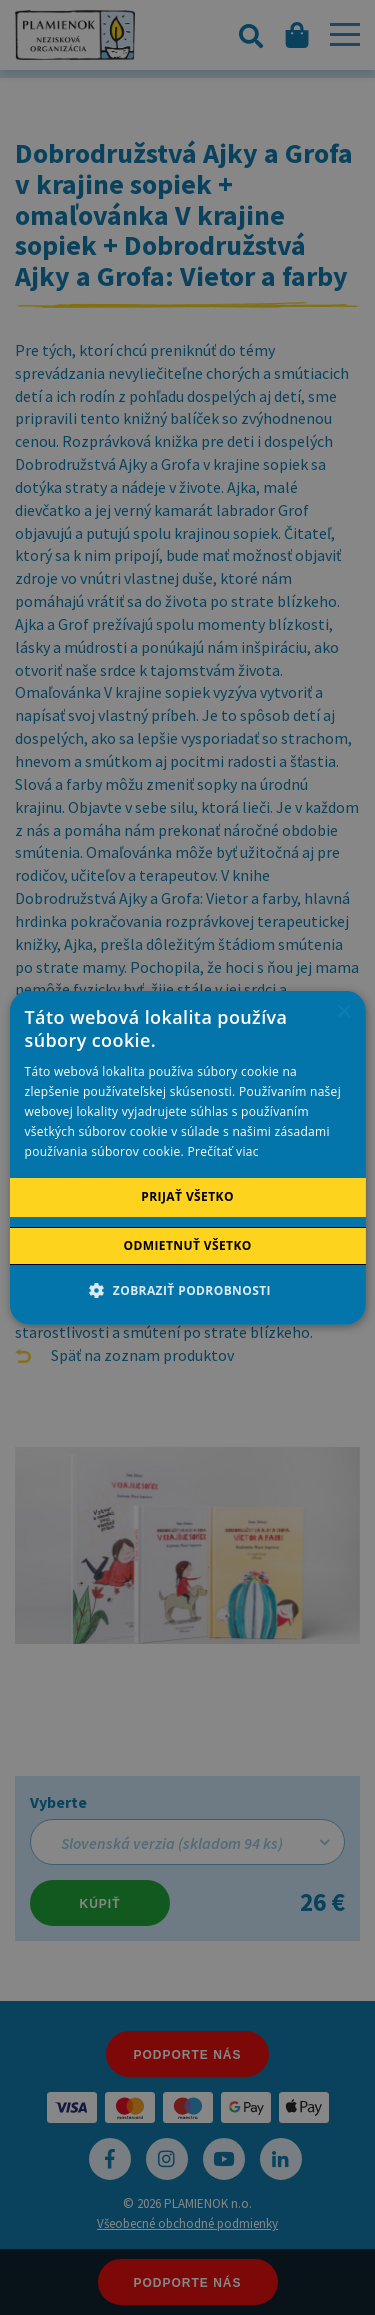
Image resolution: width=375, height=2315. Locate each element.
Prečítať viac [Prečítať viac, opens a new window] (222, 1151)
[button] (187, 1290)
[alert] (187, 1157)
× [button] (343, 1011)
